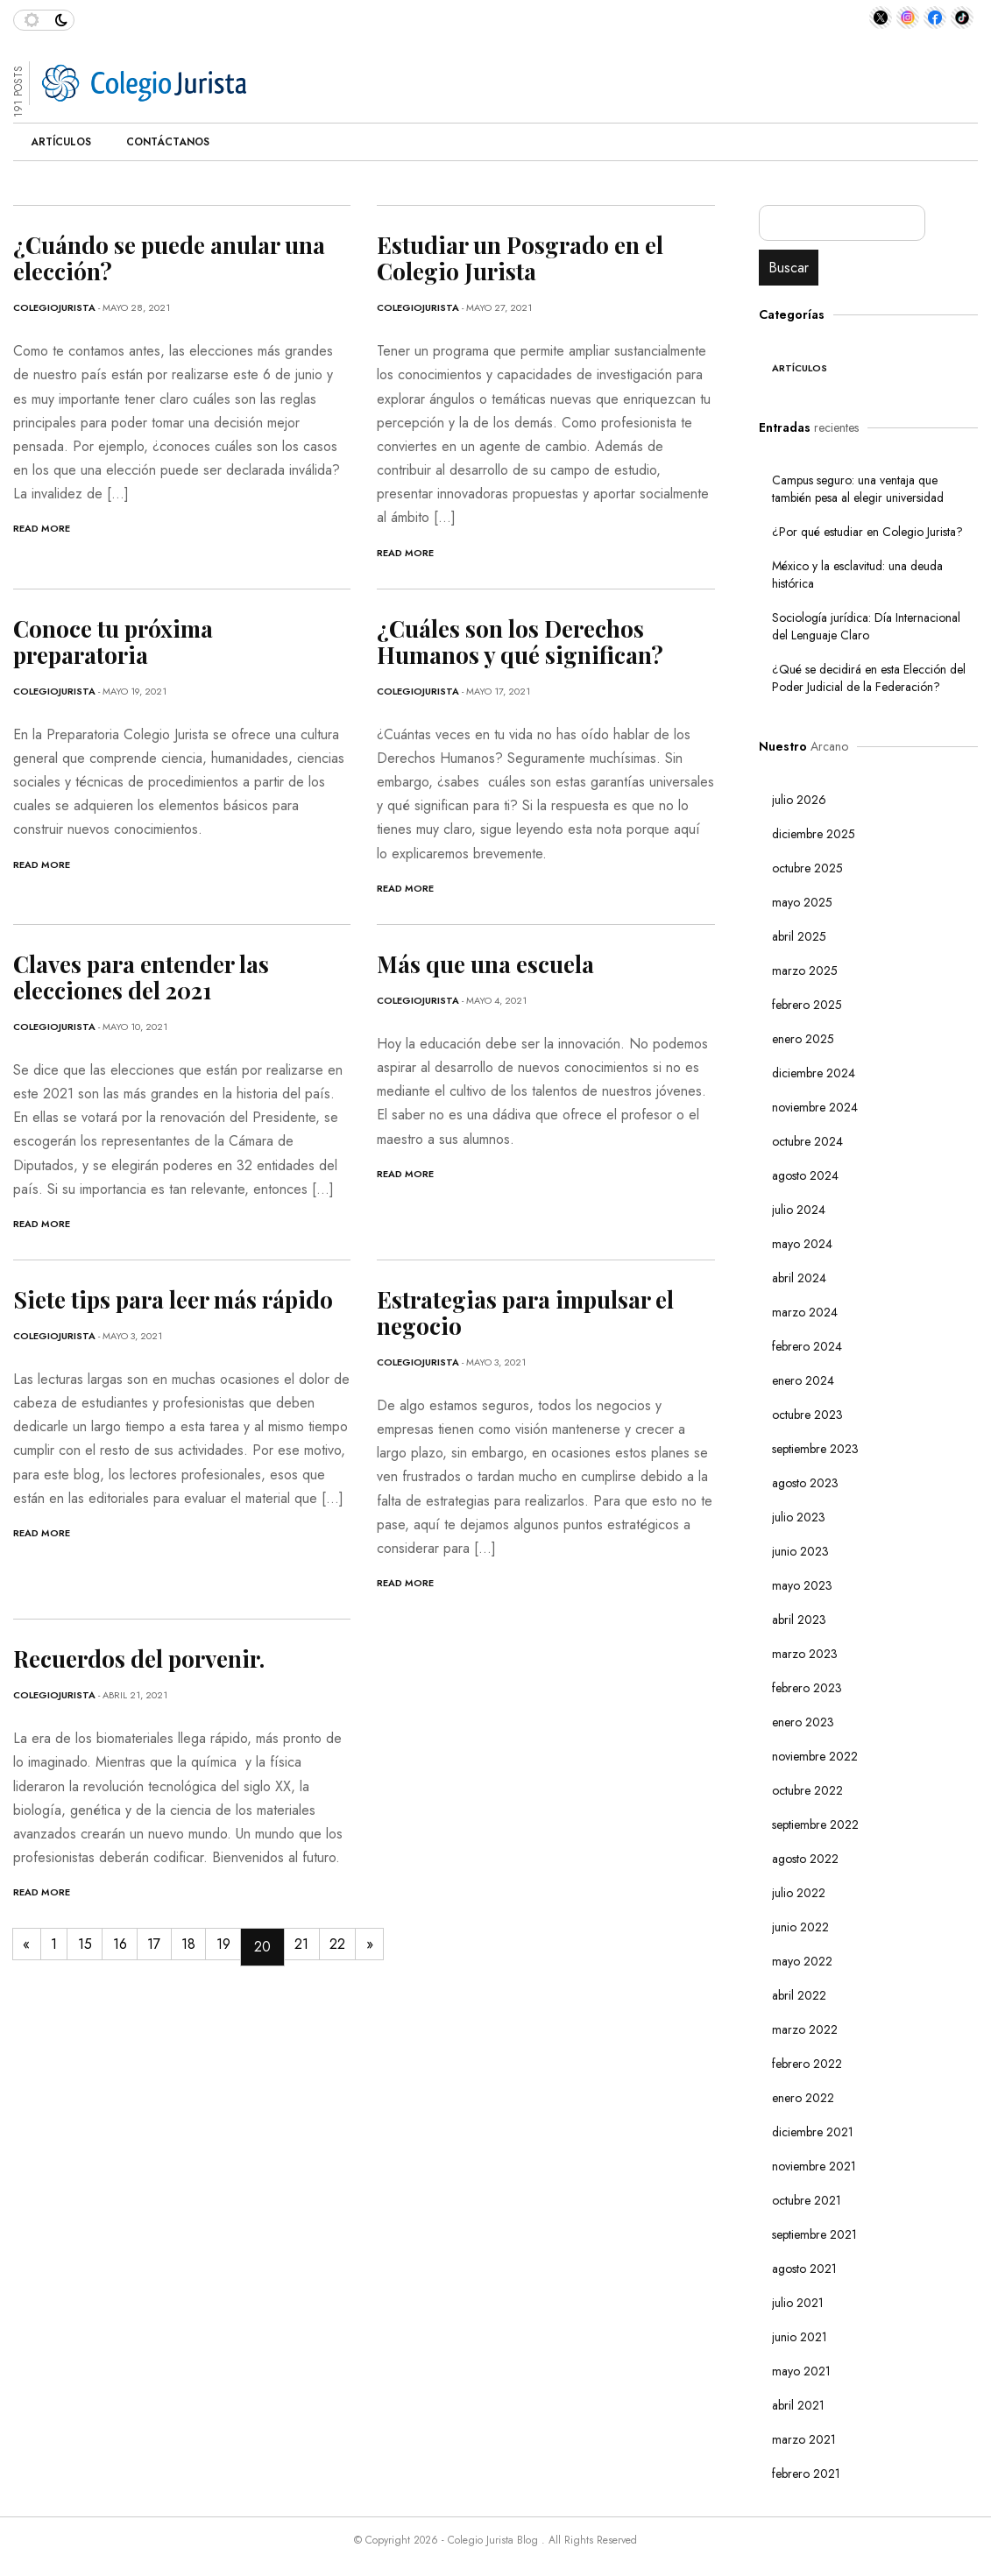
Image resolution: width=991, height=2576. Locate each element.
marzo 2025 (805, 970)
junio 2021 (799, 2337)
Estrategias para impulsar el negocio (525, 1312)
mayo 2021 (801, 2371)
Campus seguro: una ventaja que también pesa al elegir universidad (858, 488)
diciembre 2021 (812, 2132)
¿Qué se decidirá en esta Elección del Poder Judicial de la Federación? (869, 677)
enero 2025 (803, 1039)
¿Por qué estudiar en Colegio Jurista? (869, 531)
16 (142, 1947)
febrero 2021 (806, 2473)
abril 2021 (798, 2405)
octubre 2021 (806, 2200)
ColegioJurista (54, 307)
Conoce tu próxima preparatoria (113, 641)
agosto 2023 (805, 1483)
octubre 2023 (807, 1414)
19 (265, 1947)
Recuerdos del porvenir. (139, 1658)
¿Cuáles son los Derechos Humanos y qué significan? (520, 641)
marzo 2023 (805, 1653)
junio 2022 (800, 1927)
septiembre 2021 (814, 2234)
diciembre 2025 (813, 834)
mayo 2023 (802, 1585)
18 (223, 1947)
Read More (41, 528)
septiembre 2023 (815, 1448)
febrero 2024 (807, 1346)
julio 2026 (799, 799)
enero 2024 (803, 1380)
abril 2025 (799, 936)
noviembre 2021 (814, 2166)
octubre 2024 (807, 1141)
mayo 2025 (802, 902)
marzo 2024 (805, 1312)
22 (392, 1947)
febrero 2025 (807, 1004)
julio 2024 (798, 1209)
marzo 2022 (805, 2029)
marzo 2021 (804, 2439)
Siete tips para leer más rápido (173, 1299)
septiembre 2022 (815, 1824)
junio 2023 (800, 1551)
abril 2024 (799, 1278)
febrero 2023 (807, 1688)
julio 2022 (798, 1893)
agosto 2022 (805, 1858)
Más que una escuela (485, 964)
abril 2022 (799, 1995)
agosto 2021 (804, 2268)
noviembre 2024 (815, 1107)
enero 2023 (803, 1722)
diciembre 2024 (813, 1073)
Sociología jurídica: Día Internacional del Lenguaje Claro (866, 626)
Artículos (61, 142)
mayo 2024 (802, 1244)
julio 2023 (798, 1517)
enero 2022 (803, 2098)
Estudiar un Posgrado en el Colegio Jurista (520, 257)
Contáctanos (167, 142)
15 (101, 1947)
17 (182, 1947)
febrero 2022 (807, 2063)
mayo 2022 (802, 1961)
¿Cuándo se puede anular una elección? (169, 257)
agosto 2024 (805, 1175)
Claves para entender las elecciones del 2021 (141, 977)
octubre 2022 (807, 1790)
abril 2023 (799, 1619)
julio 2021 (798, 2302)
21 (350, 1947)
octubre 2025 (807, 868)
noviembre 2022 (815, 1756)
